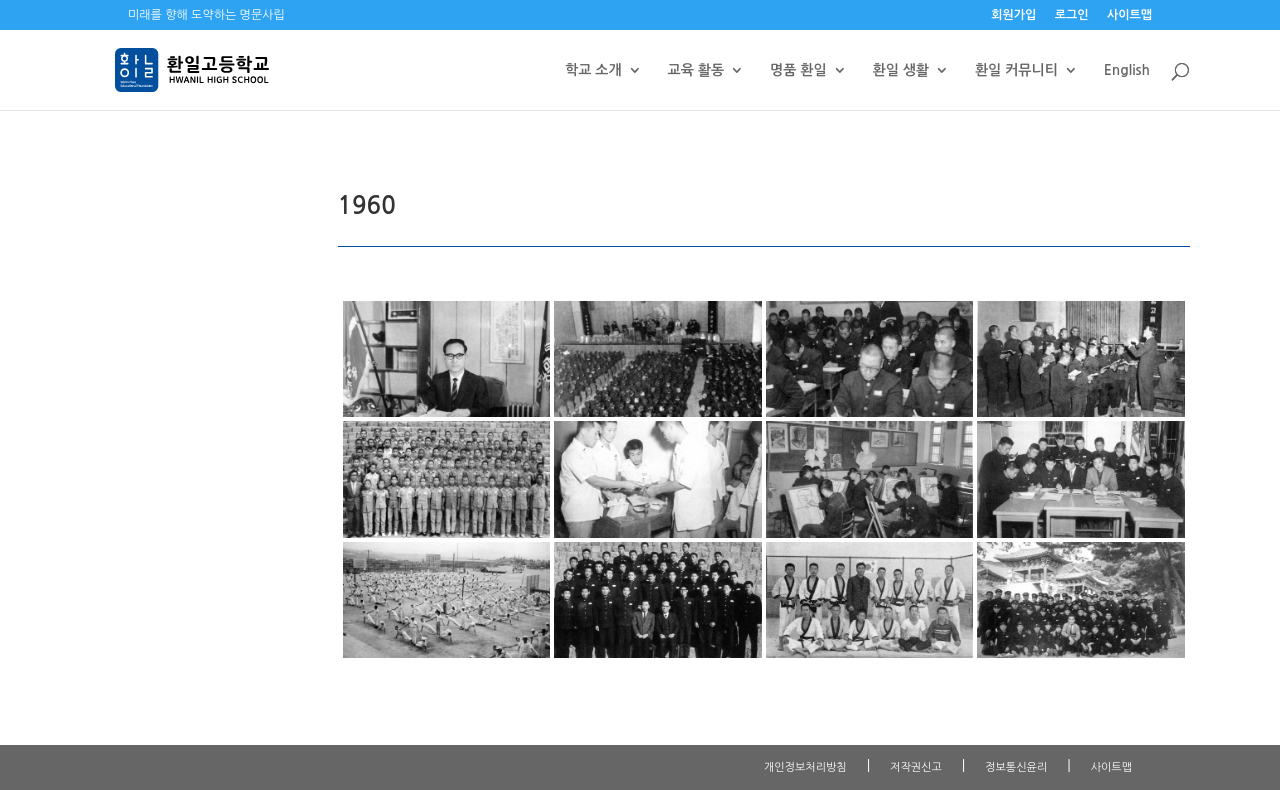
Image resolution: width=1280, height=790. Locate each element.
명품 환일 (798, 70)
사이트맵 (1129, 15)
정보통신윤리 (1016, 767)
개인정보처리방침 (805, 767)
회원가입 (1013, 15)
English (1127, 70)
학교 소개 (593, 70)
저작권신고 (916, 767)
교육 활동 (696, 70)
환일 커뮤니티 (1016, 70)
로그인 (1072, 15)
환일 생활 (900, 70)
